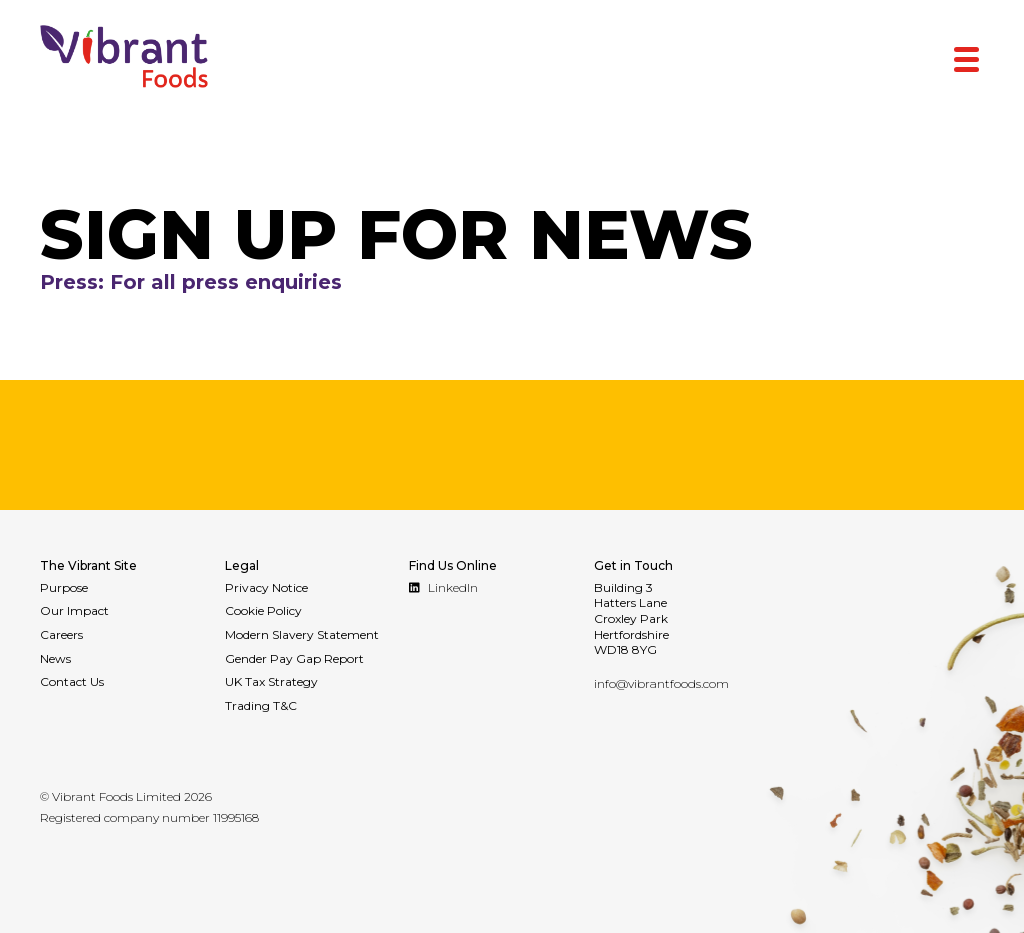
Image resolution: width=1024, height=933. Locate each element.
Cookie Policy (263, 610)
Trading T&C (261, 705)
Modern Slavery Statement (302, 634)
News (55, 658)
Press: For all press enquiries (214, 282)
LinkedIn (443, 588)
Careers (61, 634)
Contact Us (72, 681)
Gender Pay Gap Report (294, 658)
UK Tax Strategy (271, 681)
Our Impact (74, 610)
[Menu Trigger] (966, 57)
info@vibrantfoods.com (661, 683)
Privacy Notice (266, 587)
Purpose (64, 587)
